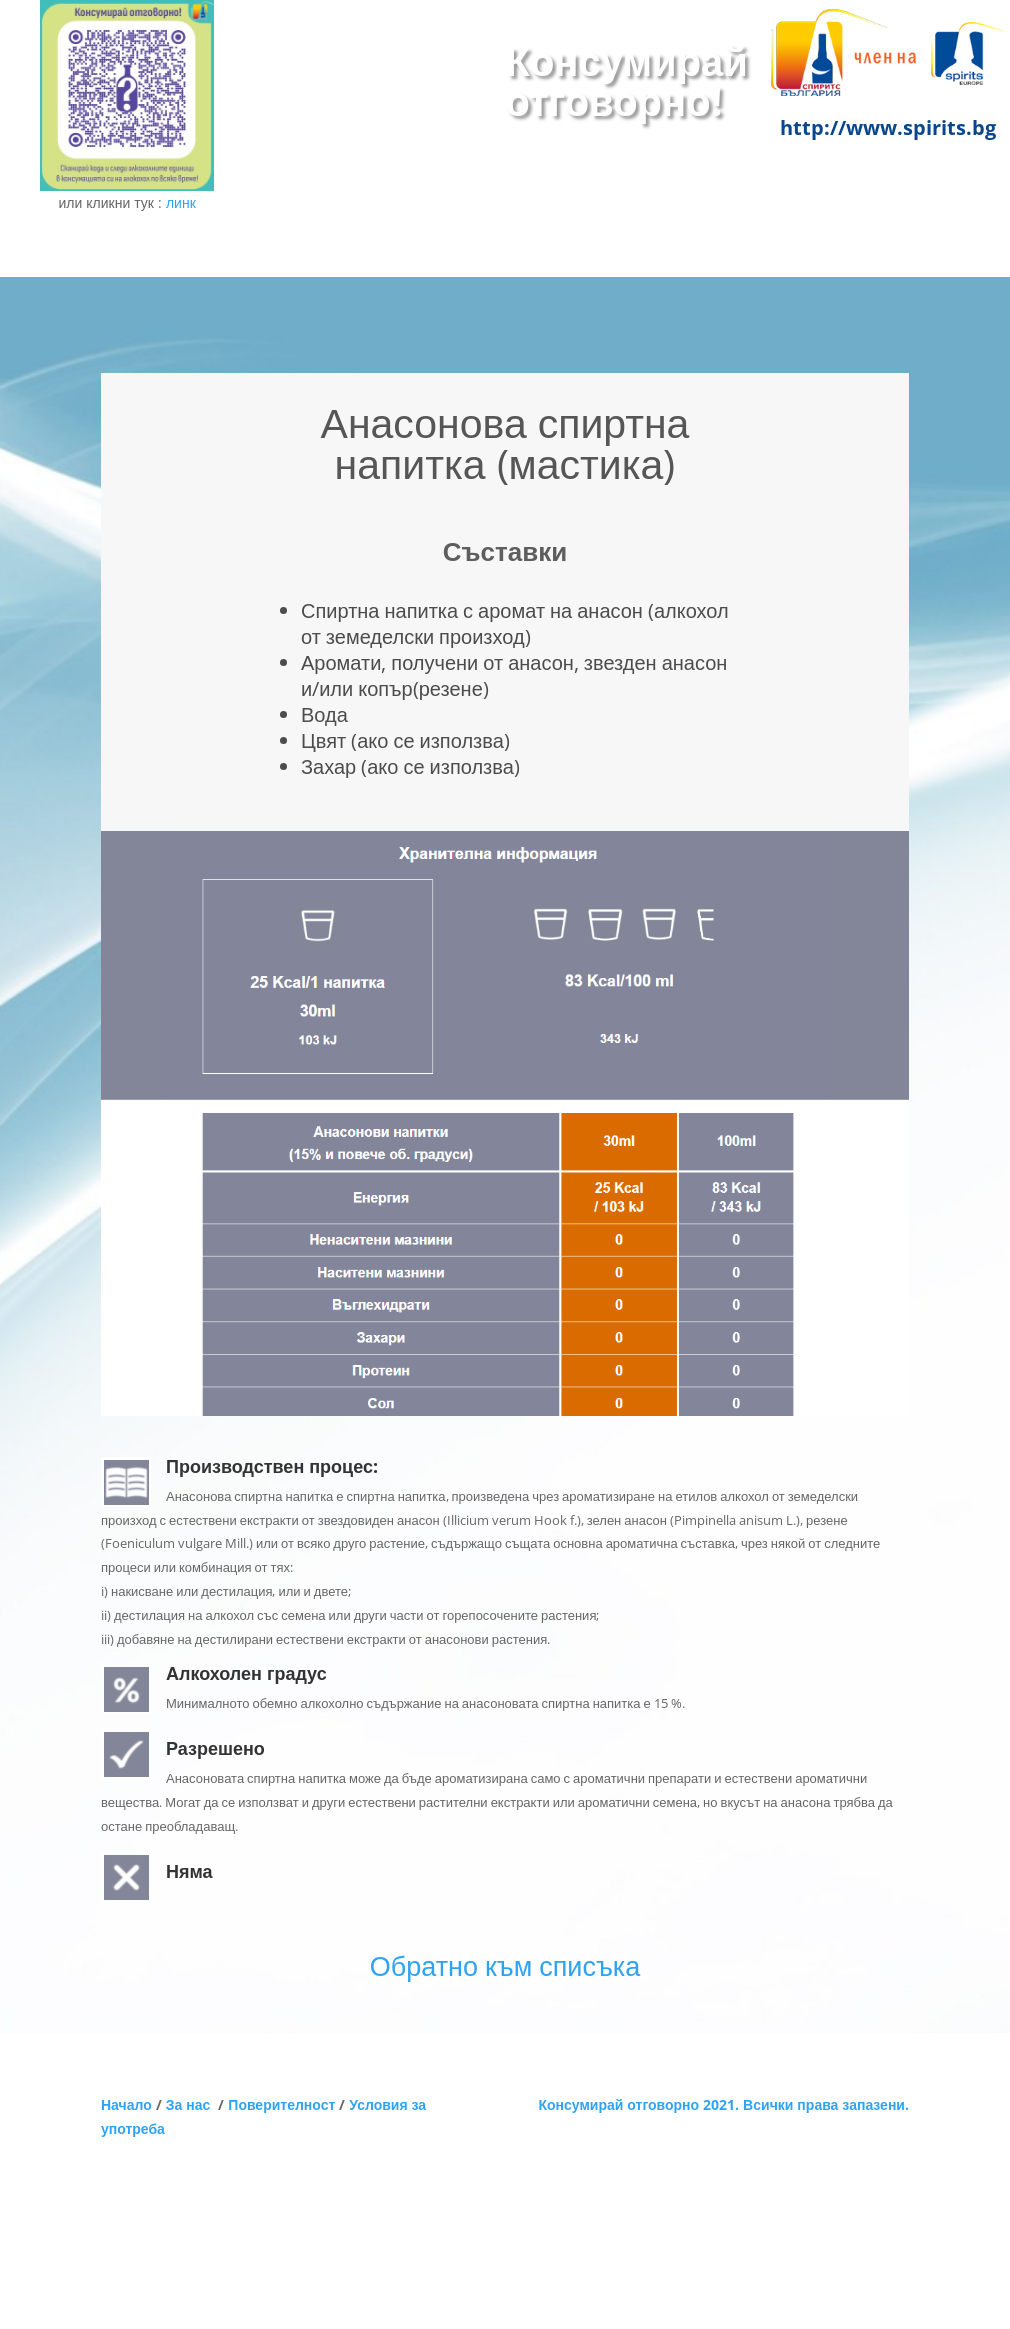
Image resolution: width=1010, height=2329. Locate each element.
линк (181, 202)
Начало (126, 2104)
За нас (192, 2104)
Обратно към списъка (505, 1965)
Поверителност (281, 2104)
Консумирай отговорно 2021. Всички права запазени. (723, 2104)
